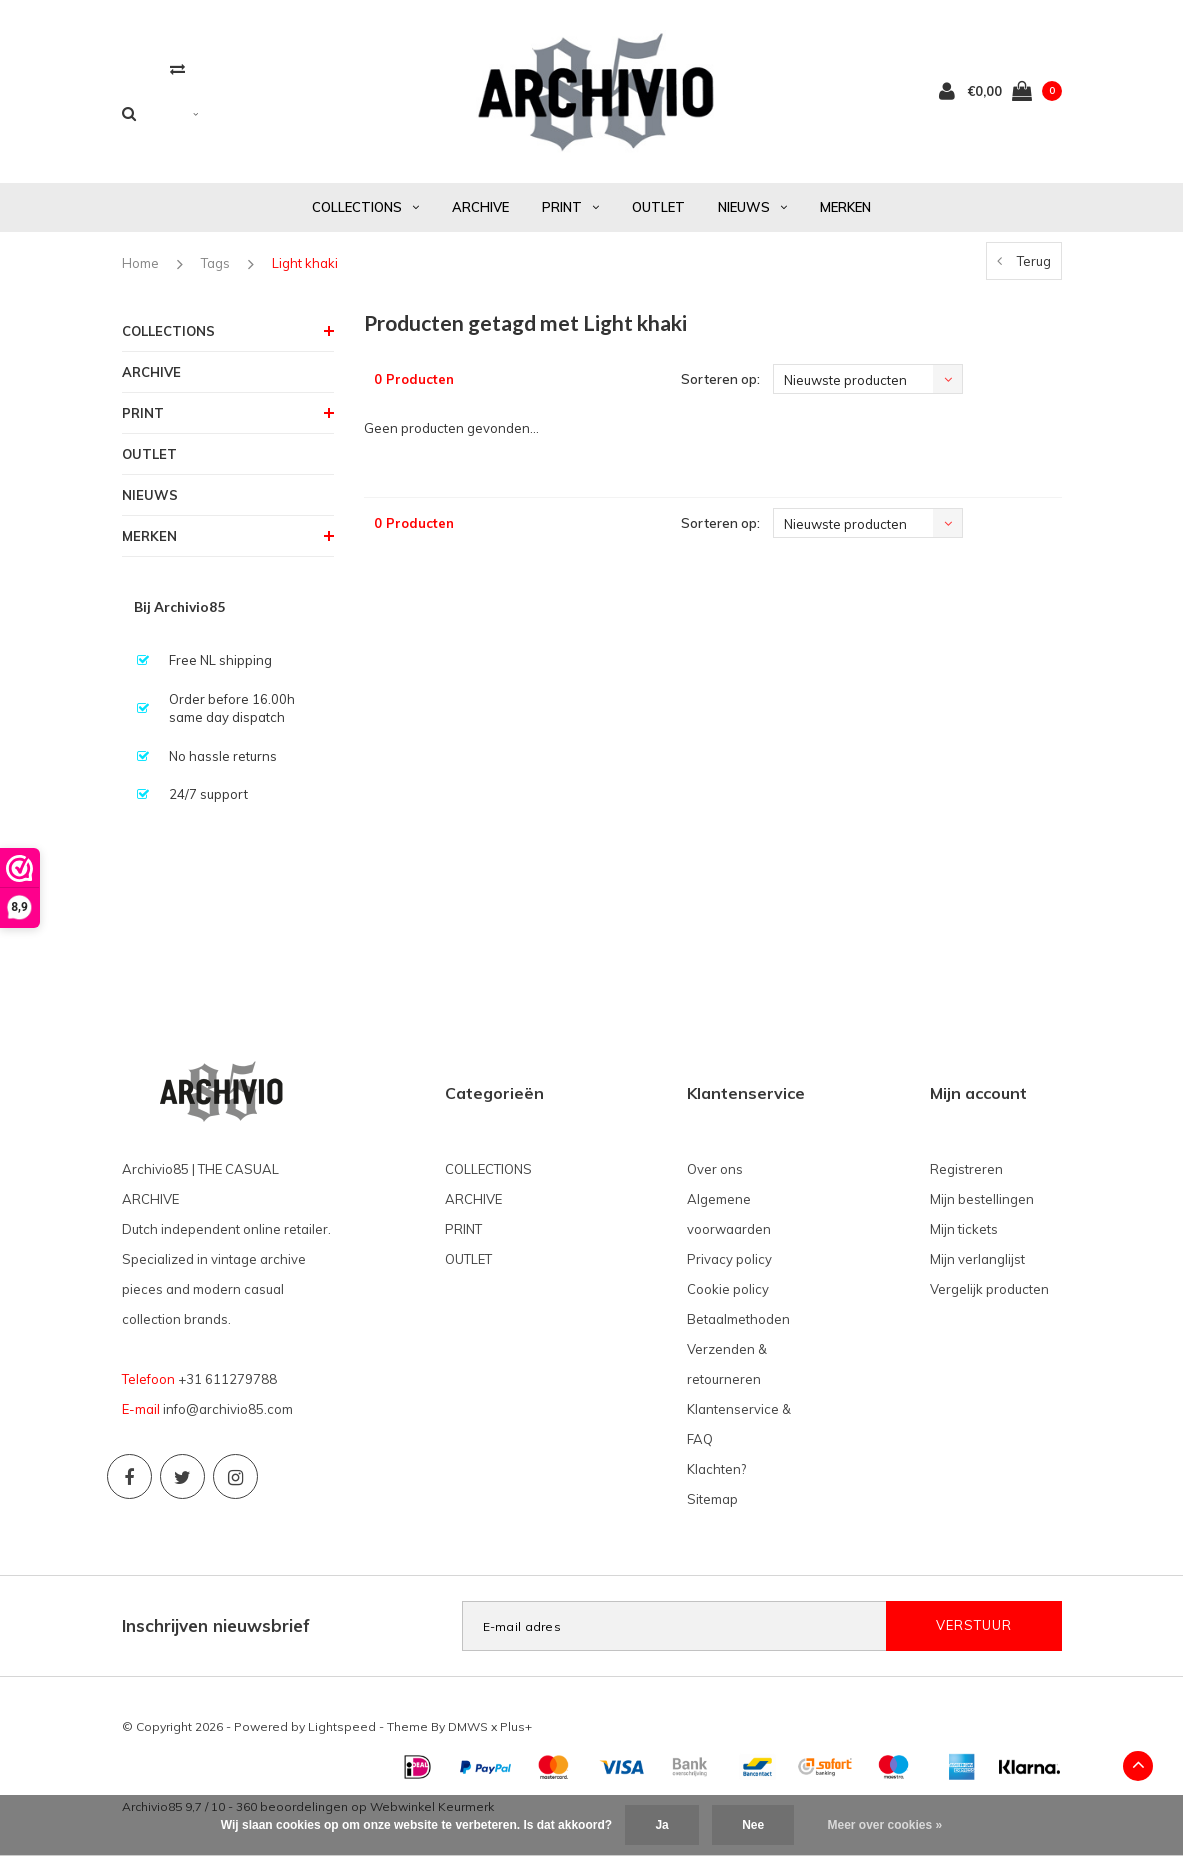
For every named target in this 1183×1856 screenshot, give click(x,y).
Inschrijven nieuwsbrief (216, 1625)
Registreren (966, 1169)
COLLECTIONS (365, 207)
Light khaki (305, 263)
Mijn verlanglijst (977, 1259)
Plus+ (516, 1726)
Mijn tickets (964, 1229)
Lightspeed (342, 1726)
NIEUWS (752, 207)
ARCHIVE (480, 207)
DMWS (468, 1726)
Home (140, 263)
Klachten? (716, 1469)
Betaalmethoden (738, 1319)
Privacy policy (729, 1259)
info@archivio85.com (228, 1409)
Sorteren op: (720, 379)
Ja (661, 1825)
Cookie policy (728, 1289)
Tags (215, 263)
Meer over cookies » (885, 1825)
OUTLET (658, 207)
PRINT (570, 207)
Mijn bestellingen (982, 1199)
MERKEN (845, 207)
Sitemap (712, 1499)
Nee (753, 1825)
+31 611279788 (227, 1379)
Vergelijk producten (989, 1289)
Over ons (715, 1169)
